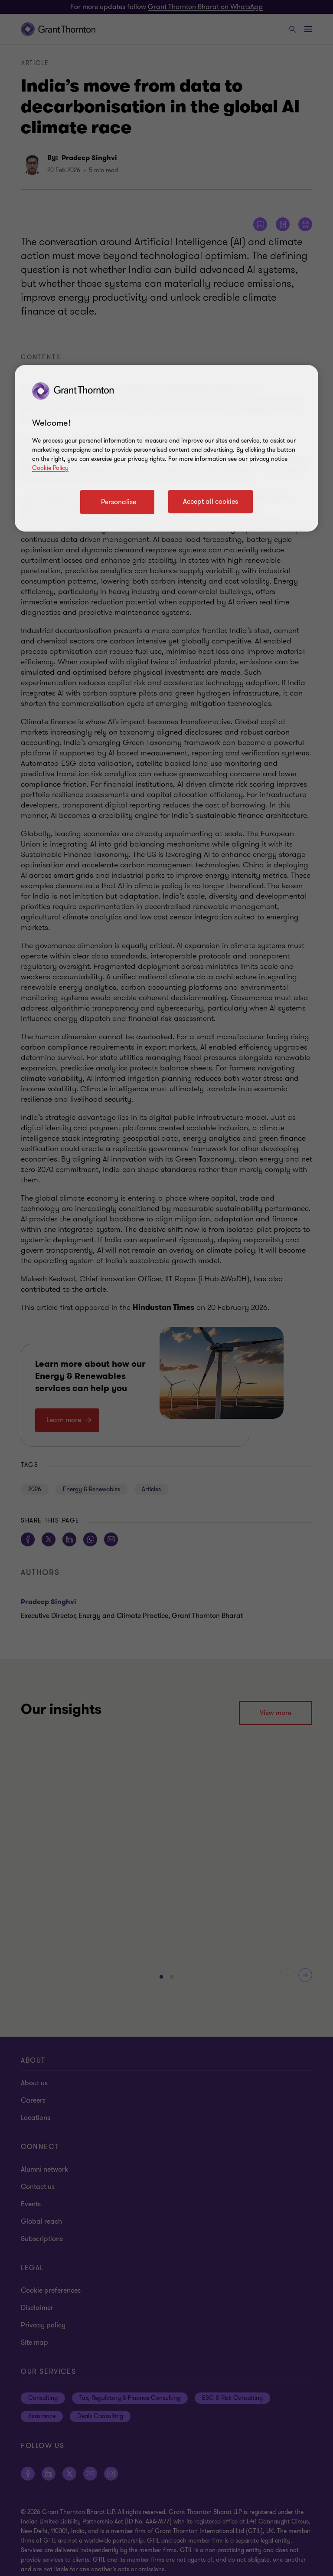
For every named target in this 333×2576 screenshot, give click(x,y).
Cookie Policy (50, 468)
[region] (166, 448)
